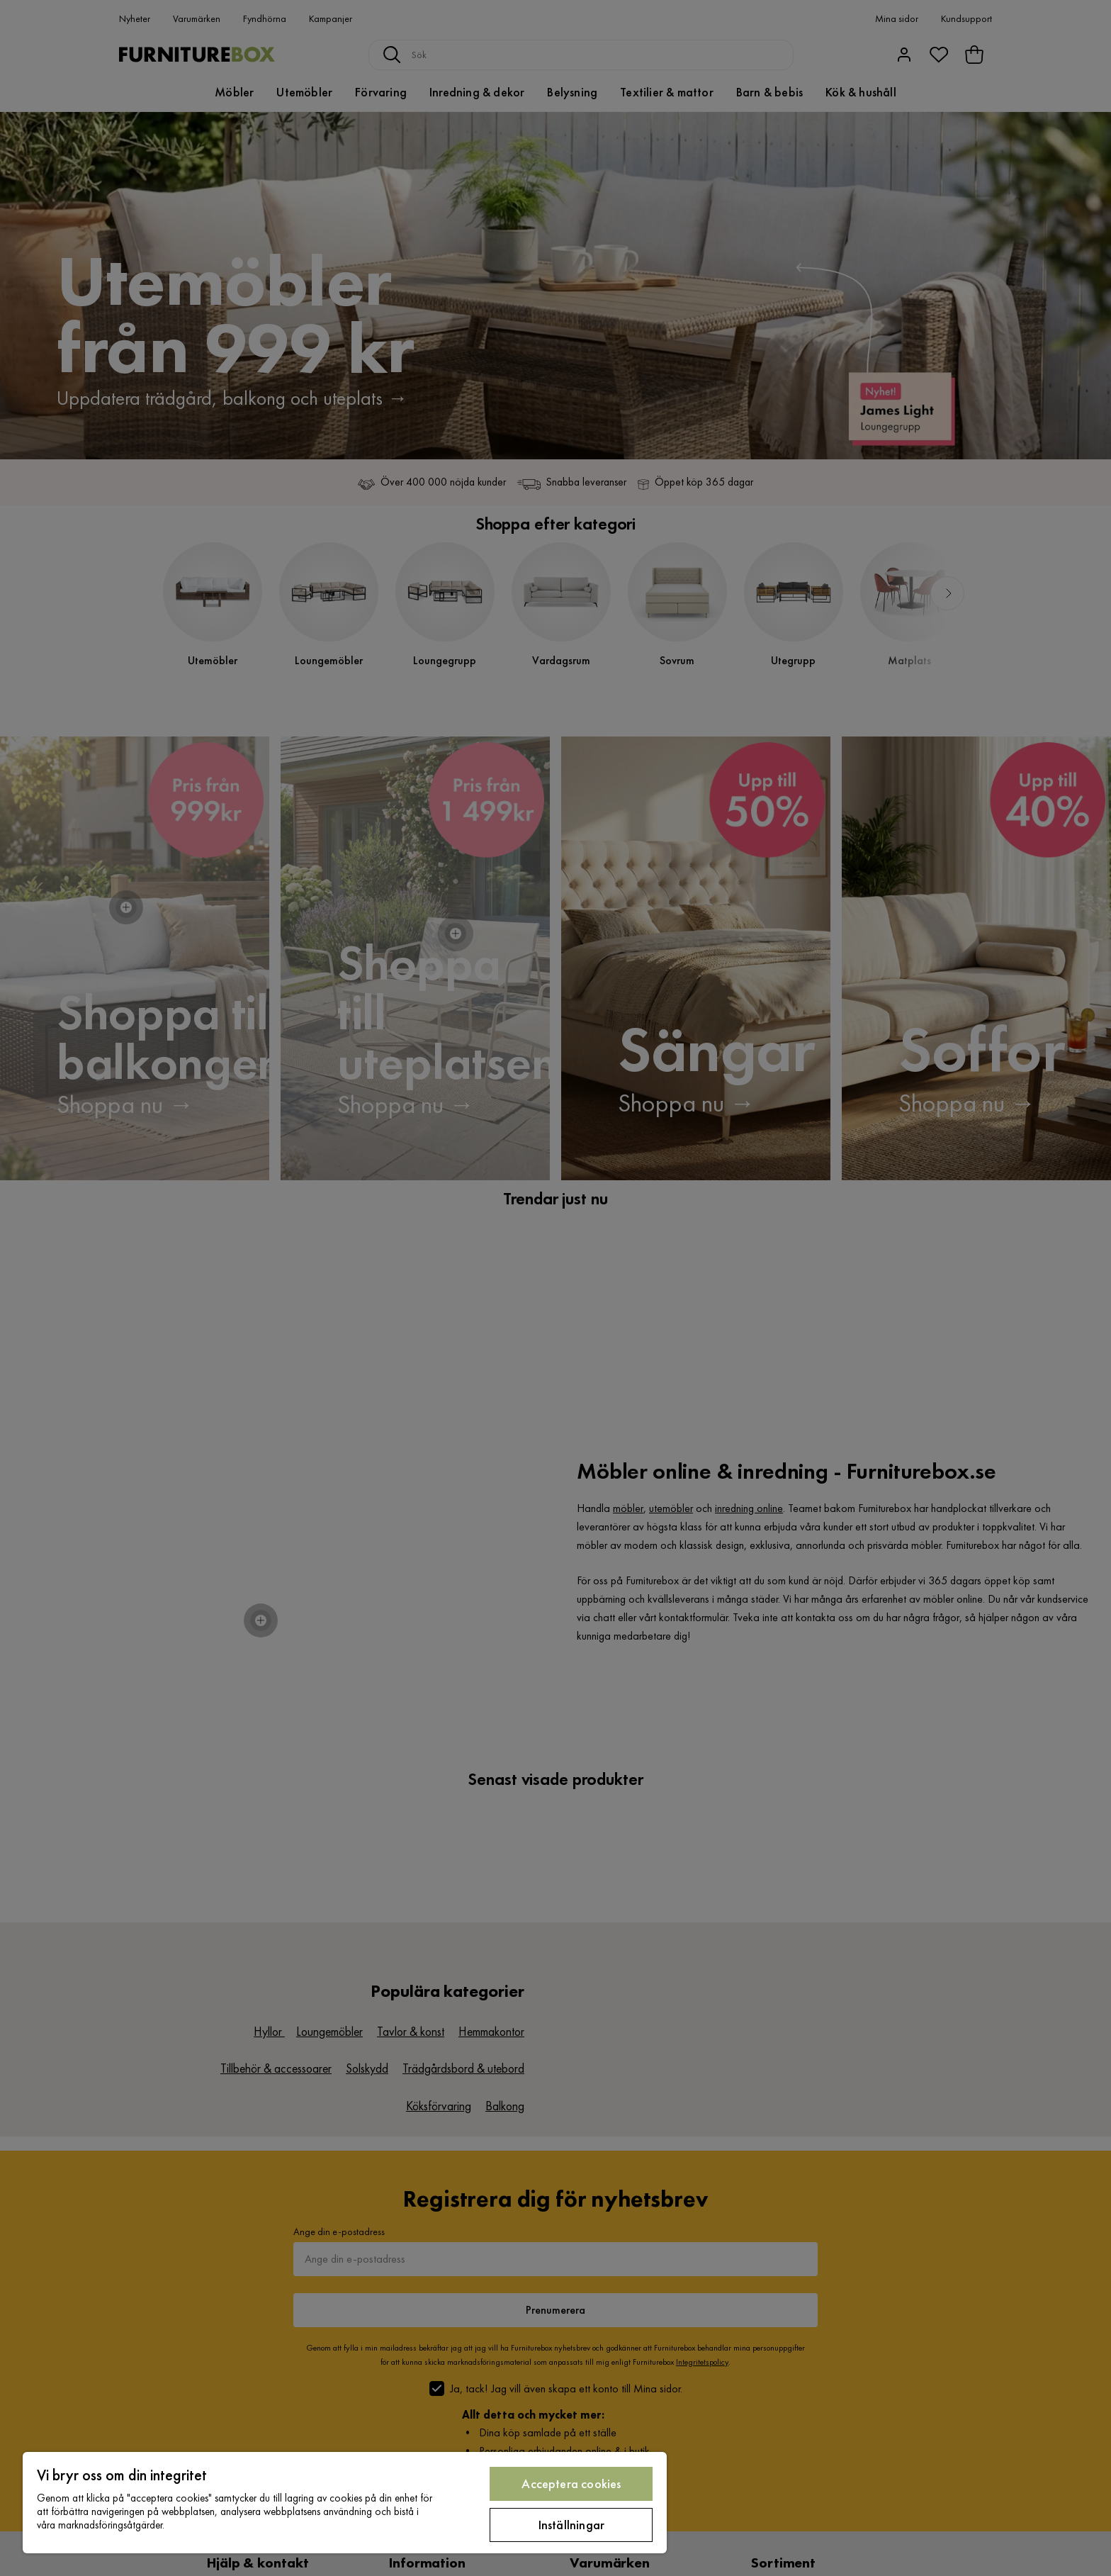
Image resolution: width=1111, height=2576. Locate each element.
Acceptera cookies (571, 2483)
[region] (345, 2502)
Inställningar (571, 2524)
